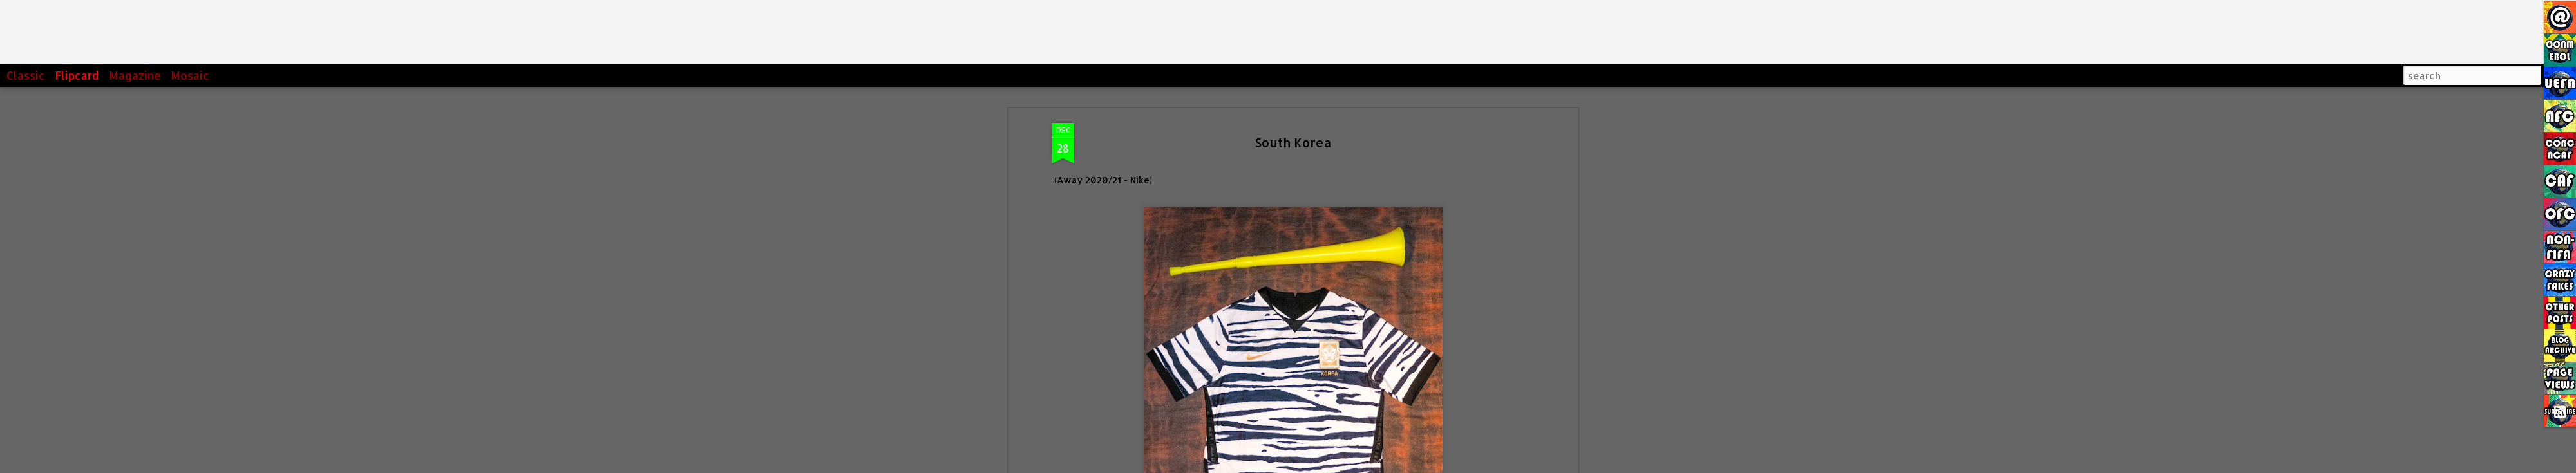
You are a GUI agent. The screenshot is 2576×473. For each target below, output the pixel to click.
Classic (25, 75)
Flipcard (77, 75)
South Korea (1293, 142)
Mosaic (190, 75)
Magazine (135, 75)
